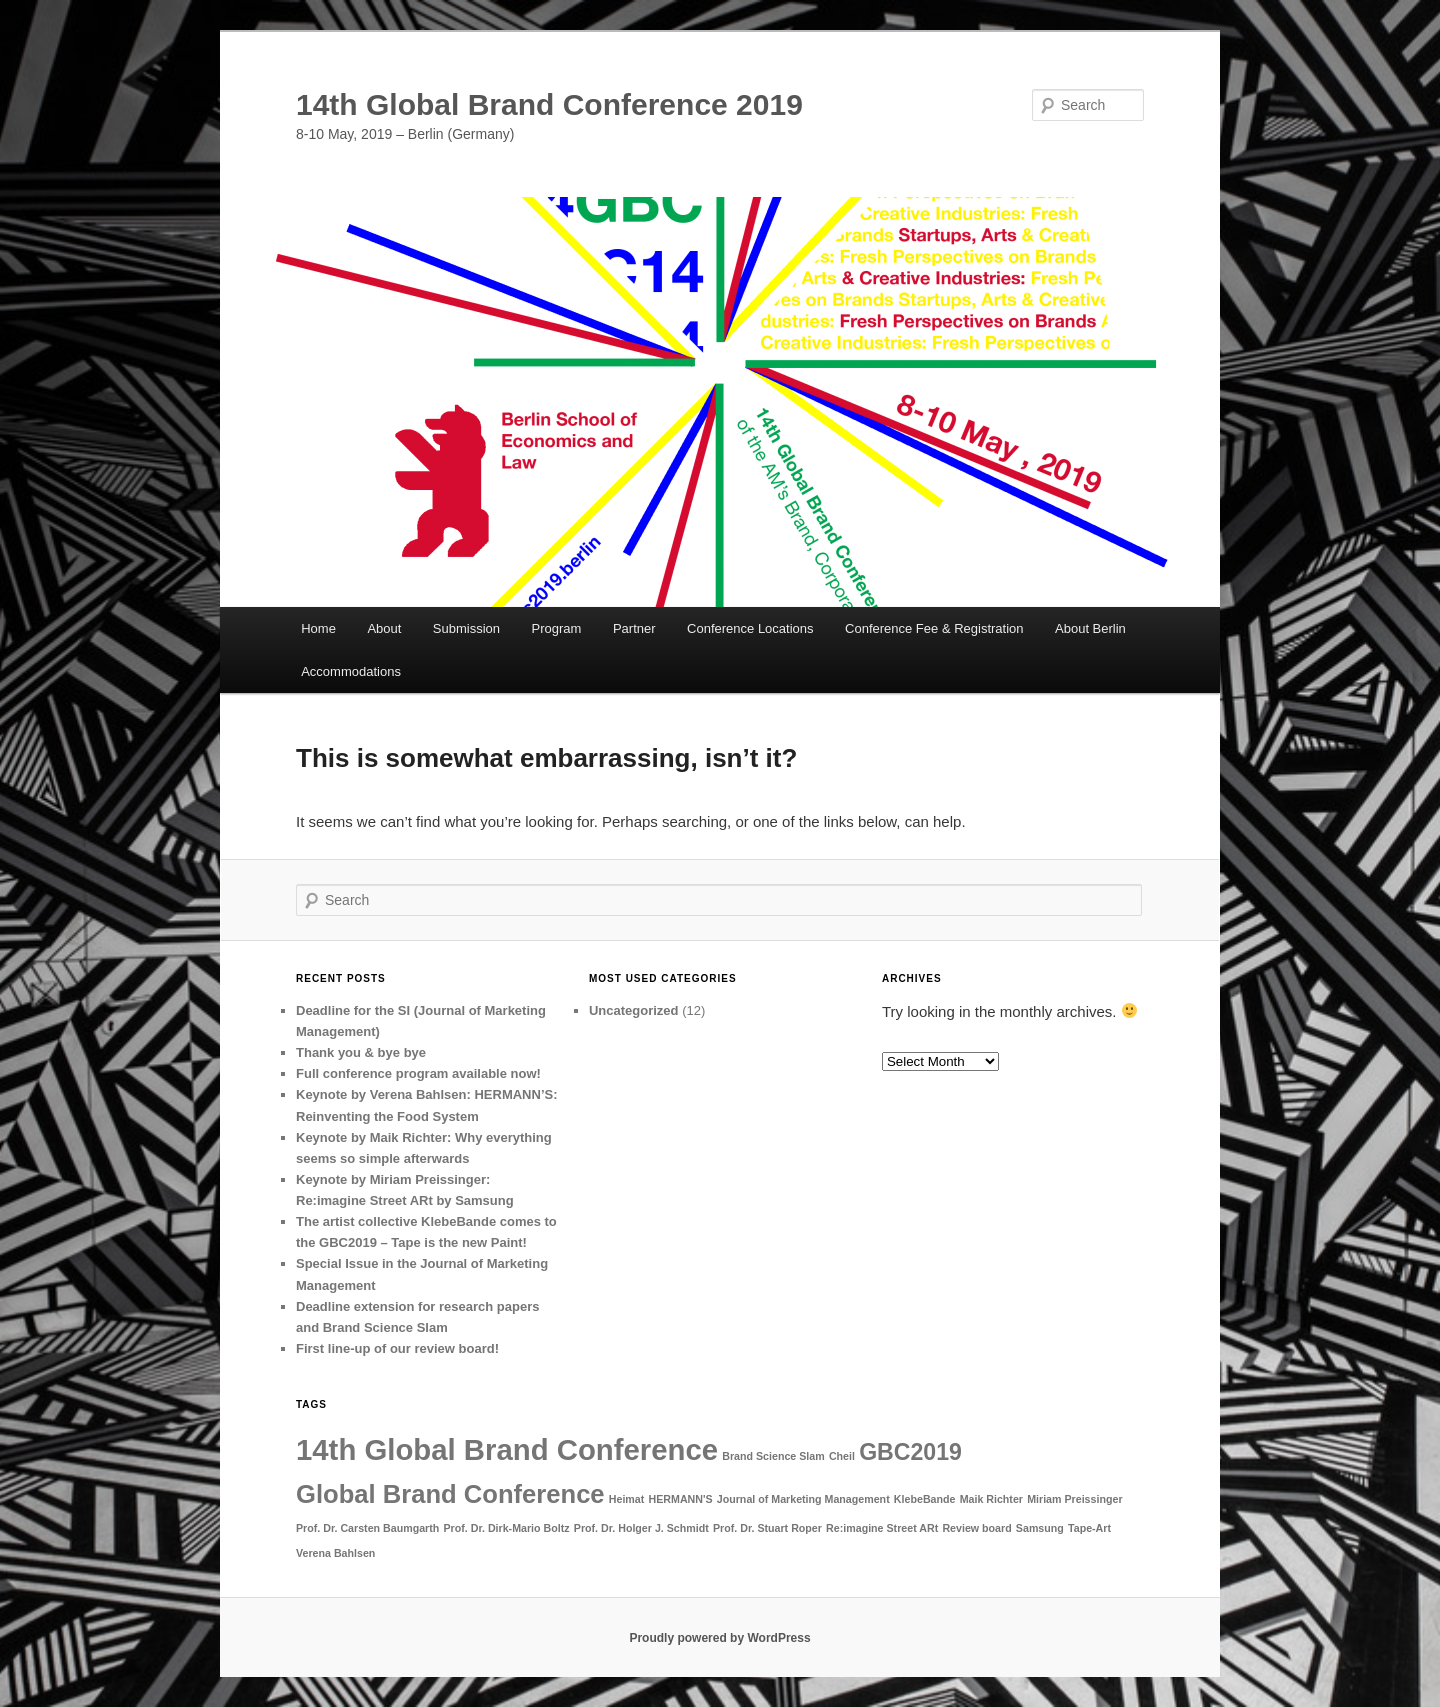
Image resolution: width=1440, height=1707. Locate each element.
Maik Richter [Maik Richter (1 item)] (991, 1499)
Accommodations (351, 671)
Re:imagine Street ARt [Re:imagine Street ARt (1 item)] (882, 1528)
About (384, 628)
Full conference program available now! (418, 1073)
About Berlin (1090, 628)
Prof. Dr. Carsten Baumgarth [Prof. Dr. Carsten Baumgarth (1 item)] (367, 1528)
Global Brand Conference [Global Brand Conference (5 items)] (450, 1494)
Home (318, 628)
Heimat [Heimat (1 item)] (627, 1499)
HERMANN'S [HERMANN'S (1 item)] (681, 1499)
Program (557, 628)
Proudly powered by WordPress (719, 1638)
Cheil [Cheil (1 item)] (842, 1456)
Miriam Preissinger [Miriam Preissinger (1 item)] (1074, 1499)
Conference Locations (750, 628)
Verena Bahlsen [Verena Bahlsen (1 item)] (335, 1553)
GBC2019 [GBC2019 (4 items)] (910, 1452)
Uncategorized (634, 1010)
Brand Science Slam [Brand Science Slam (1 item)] (773, 1456)
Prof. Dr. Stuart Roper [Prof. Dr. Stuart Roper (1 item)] (767, 1528)
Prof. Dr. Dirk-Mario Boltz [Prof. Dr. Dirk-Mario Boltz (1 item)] (506, 1528)
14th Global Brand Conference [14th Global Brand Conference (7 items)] (507, 1449)
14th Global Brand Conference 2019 (549, 104)
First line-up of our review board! (397, 1348)
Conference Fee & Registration (934, 628)
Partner (634, 628)
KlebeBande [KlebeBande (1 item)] (925, 1499)
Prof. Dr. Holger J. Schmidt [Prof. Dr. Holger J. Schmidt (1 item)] (641, 1528)
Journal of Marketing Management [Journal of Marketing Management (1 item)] (803, 1499)
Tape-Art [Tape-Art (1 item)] (1089, 1528)
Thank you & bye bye (361, 1052)
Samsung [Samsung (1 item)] (1040, 1528)
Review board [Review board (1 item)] (976, 1528)
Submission (466, 628)
